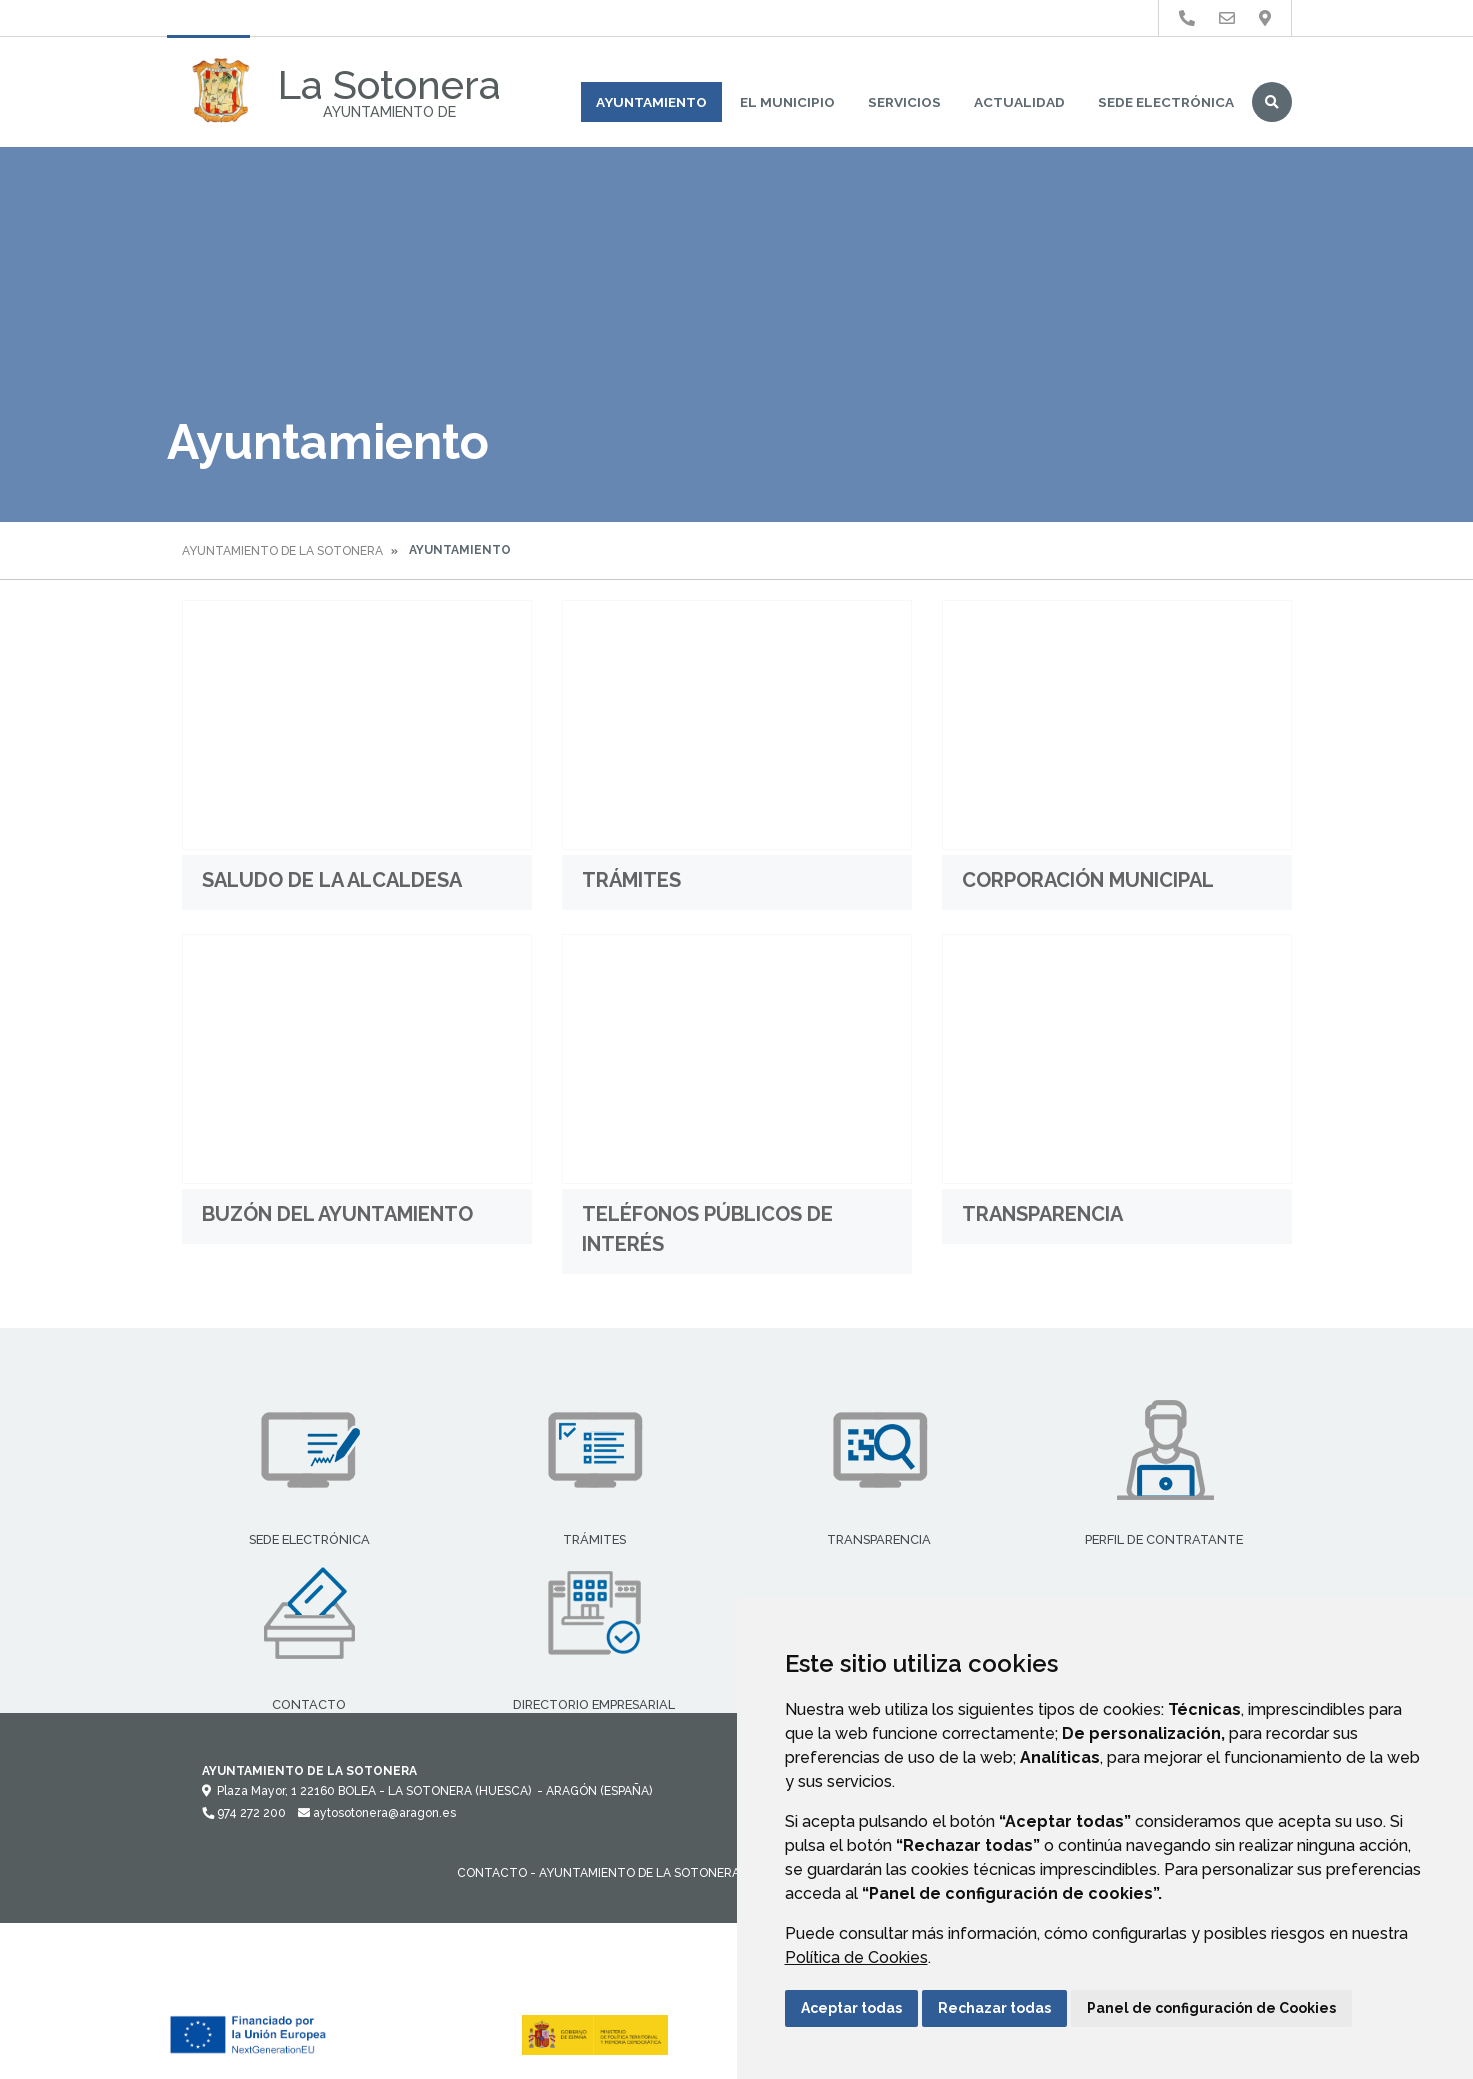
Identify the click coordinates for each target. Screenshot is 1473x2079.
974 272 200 (244, 1813)
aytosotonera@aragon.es (377, 1813)
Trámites (631, 880)
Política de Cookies (856, 1957)
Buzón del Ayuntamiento (337, 1214)
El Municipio (787, 102)
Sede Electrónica (1166, 102)
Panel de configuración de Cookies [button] (1211, 2008)
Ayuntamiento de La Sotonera (282, 551)
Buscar (1272, 102)
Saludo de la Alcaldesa (332, 880)
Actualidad (1019, 102)
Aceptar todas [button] (851, 2008)
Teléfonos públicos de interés (707, 1229)
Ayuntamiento (651, 102)
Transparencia (1042, 1214)
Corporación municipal (1088, 880)
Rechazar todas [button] (994, 2008)
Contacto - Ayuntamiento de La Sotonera (598, 1873)
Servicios (904, 102)
